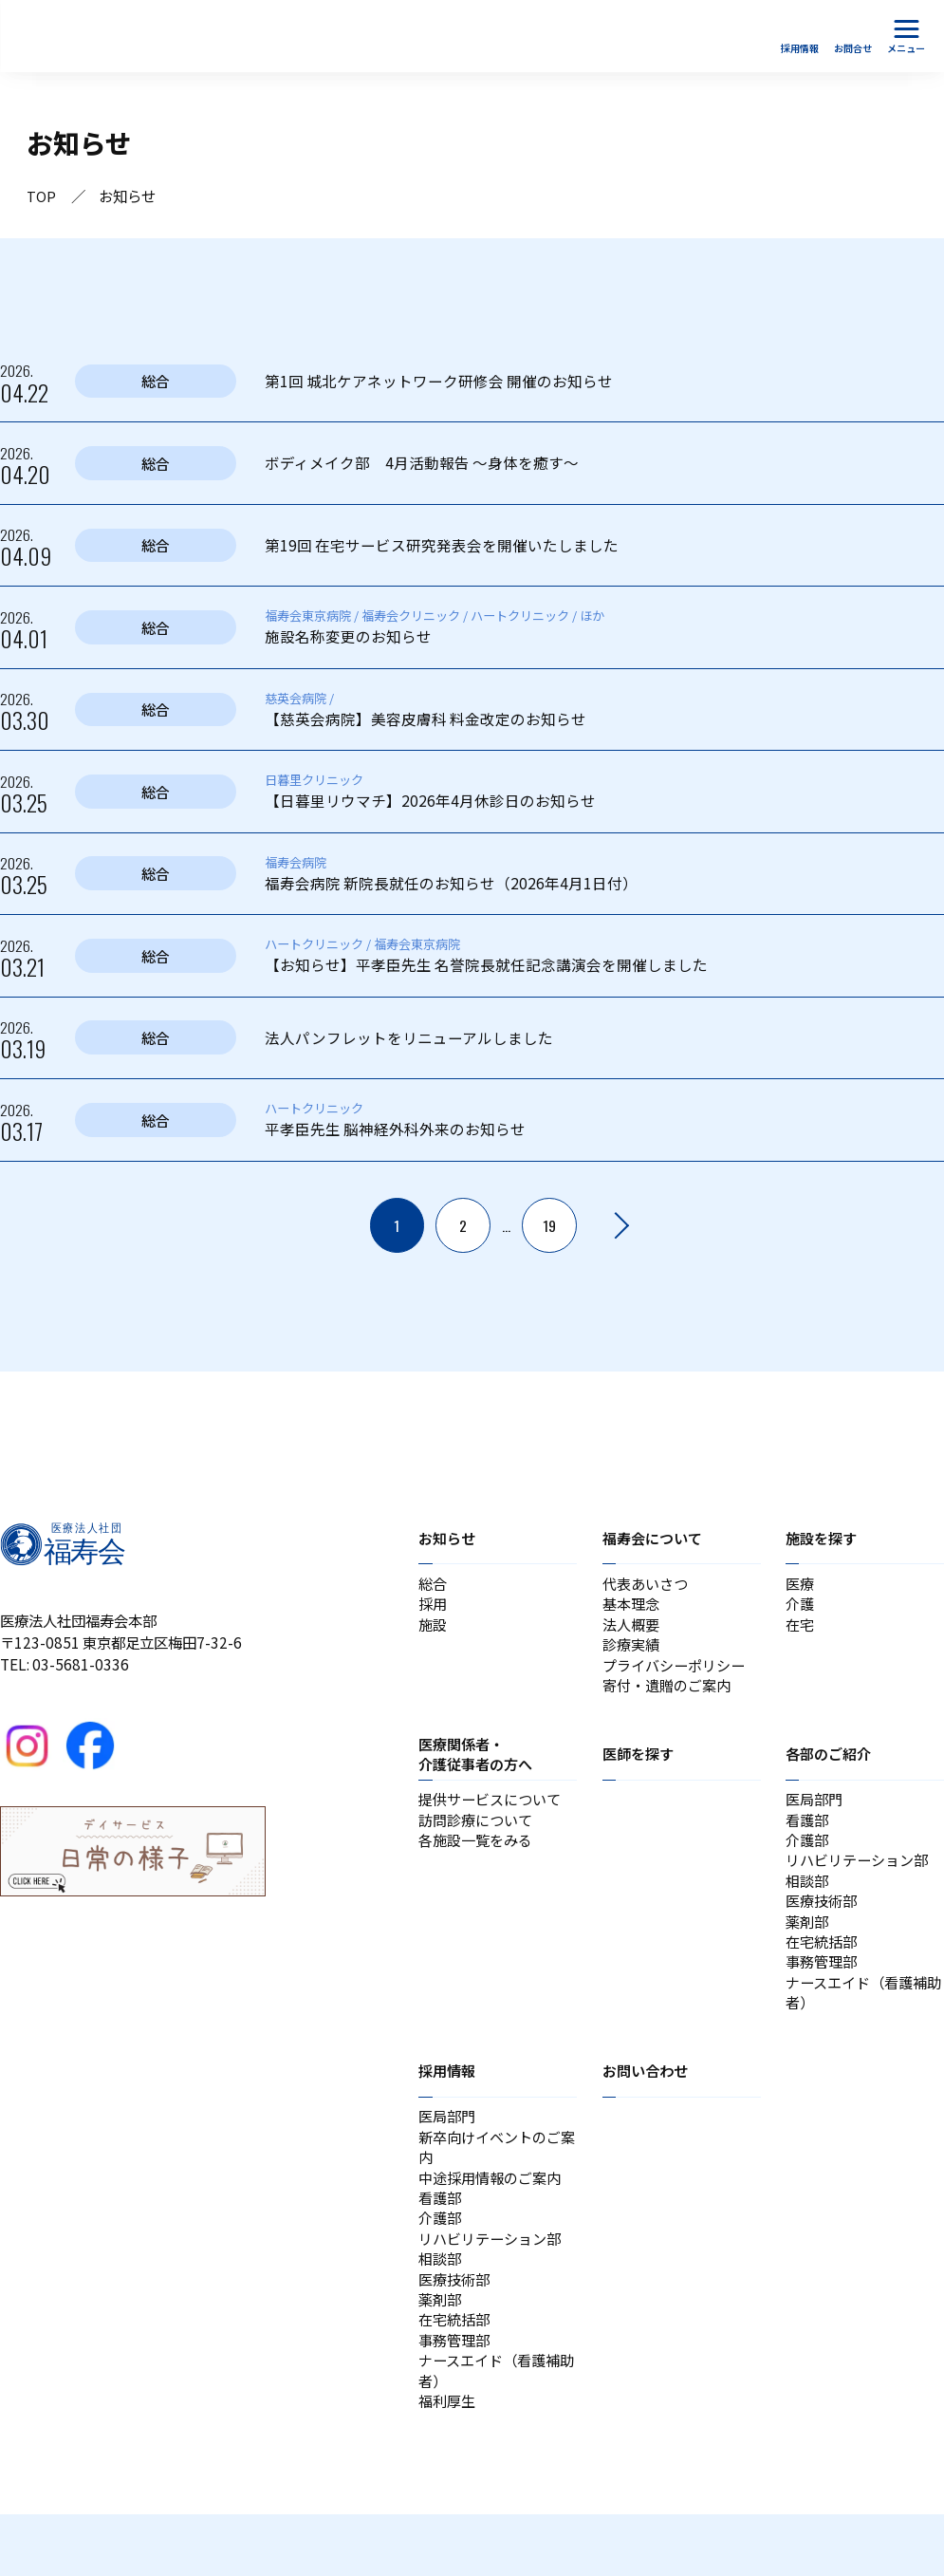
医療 (801, 1587)
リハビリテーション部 (861, 1880)
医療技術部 (823, 1924)
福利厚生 (448, 2461)
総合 (433, 1587)
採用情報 (448, 2105)
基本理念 (632, 1608)
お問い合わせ (648, 2105)
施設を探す (823, 1540)
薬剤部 (808, 1946)
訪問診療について (479, 1835)
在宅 (801, 1631)
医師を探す (640, 1767)
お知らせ (448, 1540)
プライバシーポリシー (678, 1675)
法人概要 (632, 1631)
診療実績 (632, 1653)
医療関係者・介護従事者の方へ (479, 1766)
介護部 (808, 1858)
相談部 (808, 1902)
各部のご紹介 (831, 1767)
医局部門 (816, 1813)
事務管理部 (823, 1991)
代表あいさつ (648, 1587)
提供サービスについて (494, 1813)
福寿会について (655, 1540)
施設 (433, 1631)
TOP (41, 195)
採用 (433, 1608)
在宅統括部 (823, 1968)
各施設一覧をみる (479, 1858)
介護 (801, 1608)
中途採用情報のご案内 (494, 2218)
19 (550, 1227)
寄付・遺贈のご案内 (670, 1698)
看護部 (808, 1835)
